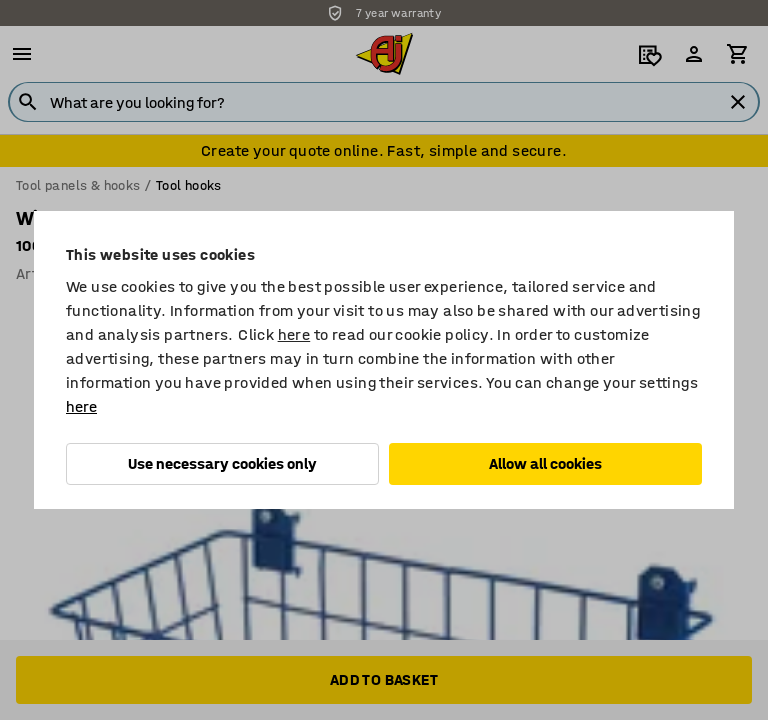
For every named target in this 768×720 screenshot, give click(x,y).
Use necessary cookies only (222, 463)
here (294, 334)
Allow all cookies (545, 463)
